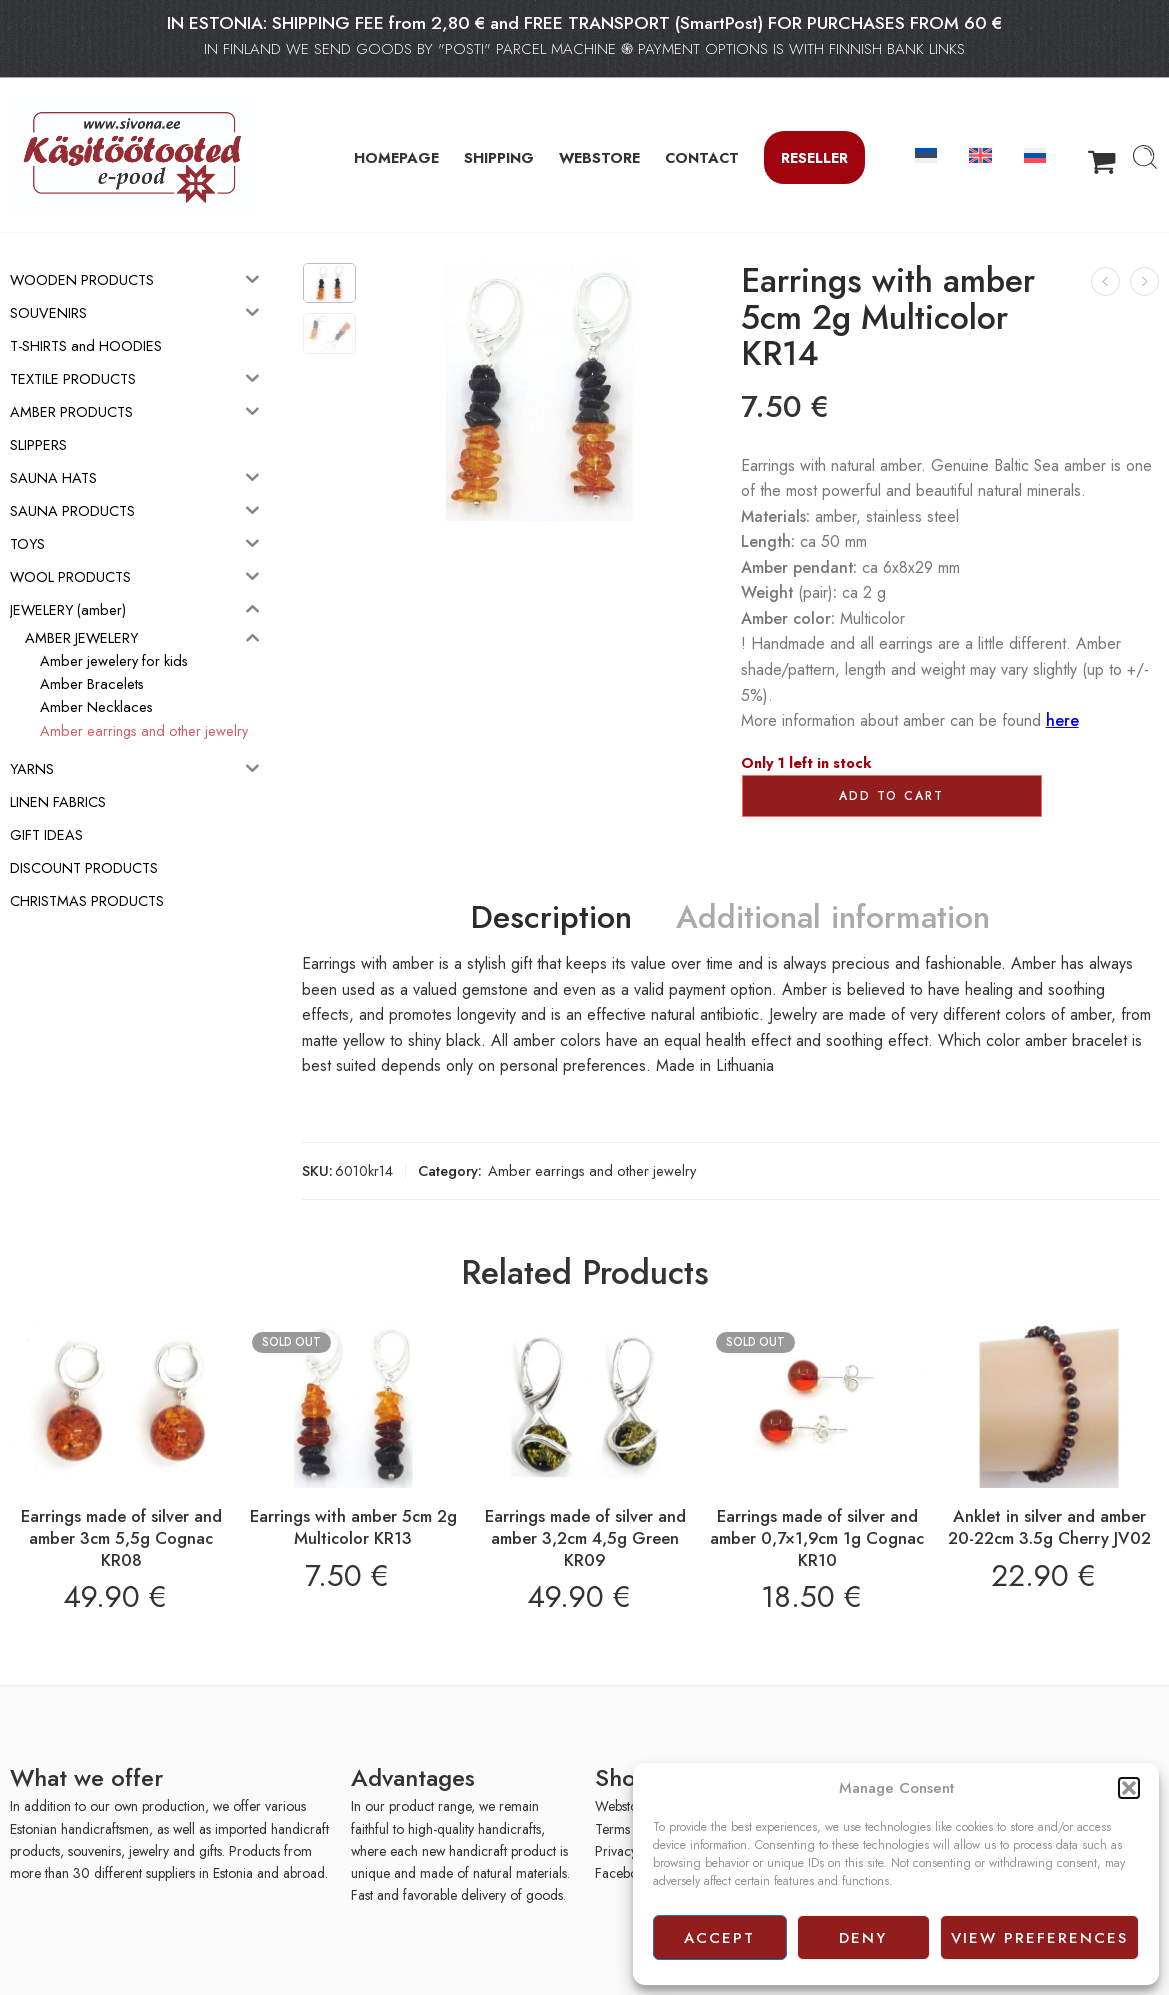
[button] (1129, 1788)
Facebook (623, 1873)
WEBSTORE (599, 157)
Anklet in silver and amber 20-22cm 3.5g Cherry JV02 (1049, 1527)
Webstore (622, 1806)
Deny (863, 1938)
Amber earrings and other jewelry (592, 1170)
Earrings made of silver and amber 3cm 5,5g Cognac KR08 (121, 1537)
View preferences (1039, 1938)
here (1062, 720)
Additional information (833, 918)
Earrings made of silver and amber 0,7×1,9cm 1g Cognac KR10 (817, 1537)
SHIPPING (499, 157)
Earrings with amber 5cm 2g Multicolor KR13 (353, 1527)
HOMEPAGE (396, 157)
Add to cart (891, 796)
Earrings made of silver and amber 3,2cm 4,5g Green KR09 (585, 1537)
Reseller (814, 157)
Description (551, 918)
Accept (719, 1938)
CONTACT (702, 157)
